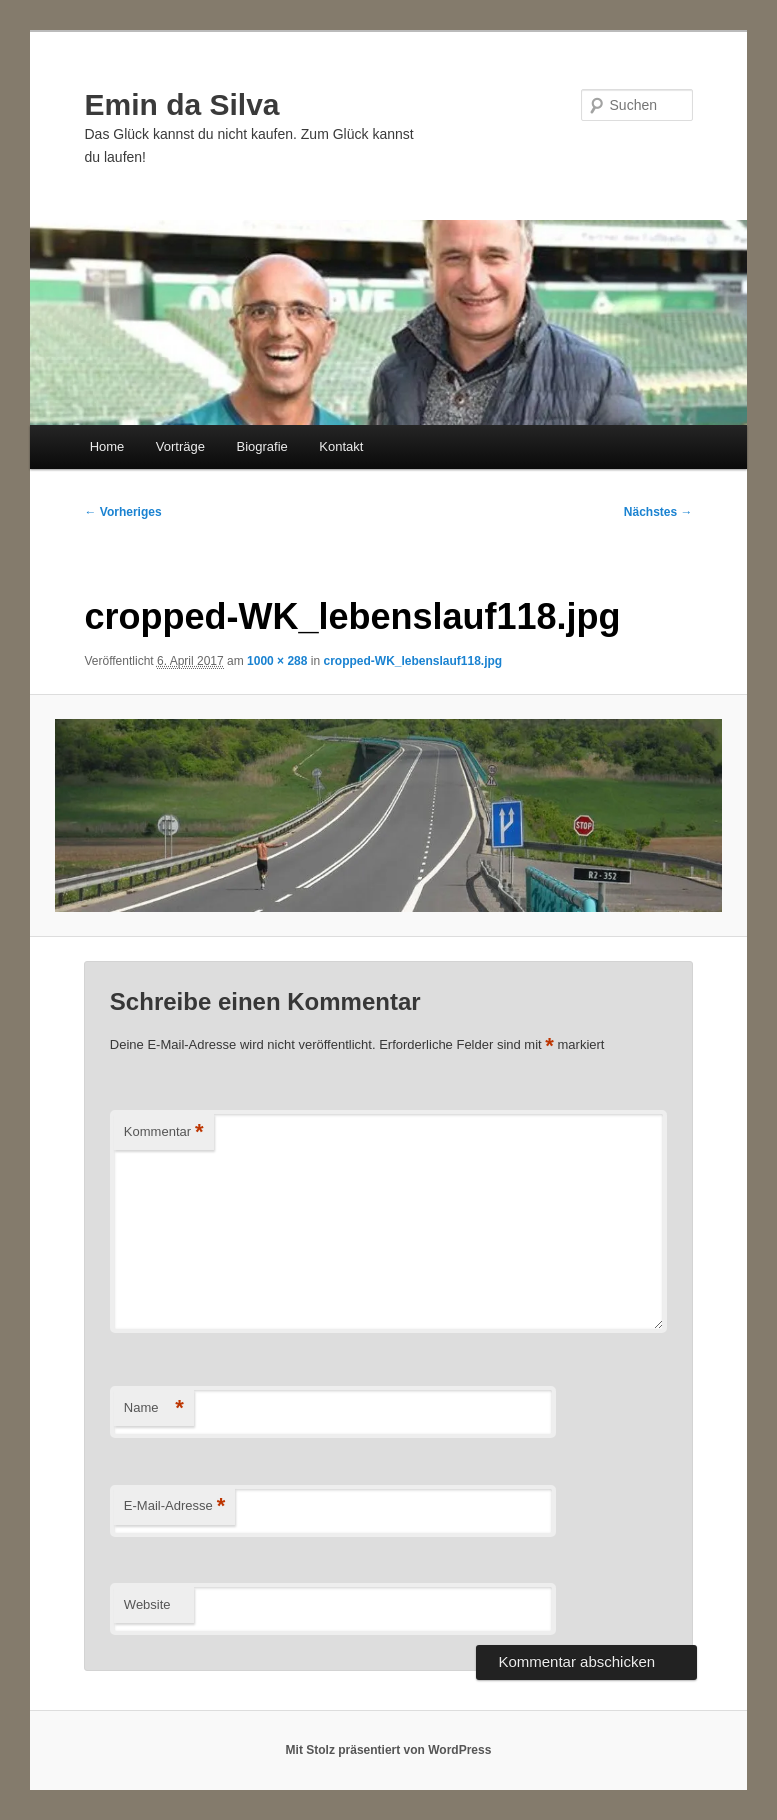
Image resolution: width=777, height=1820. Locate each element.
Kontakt (341, 446)
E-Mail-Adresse (174, 1506)
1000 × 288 (277, 661)
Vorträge (180, 446)
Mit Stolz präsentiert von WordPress (389, 1750)
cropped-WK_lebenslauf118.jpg (412, 661)
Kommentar (164, 1132)
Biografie (262, 446)
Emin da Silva (181, 104)
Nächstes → (658, 512)
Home (107, 446)
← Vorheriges (122, 512)
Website (147, 1604)
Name (154, 1408)
